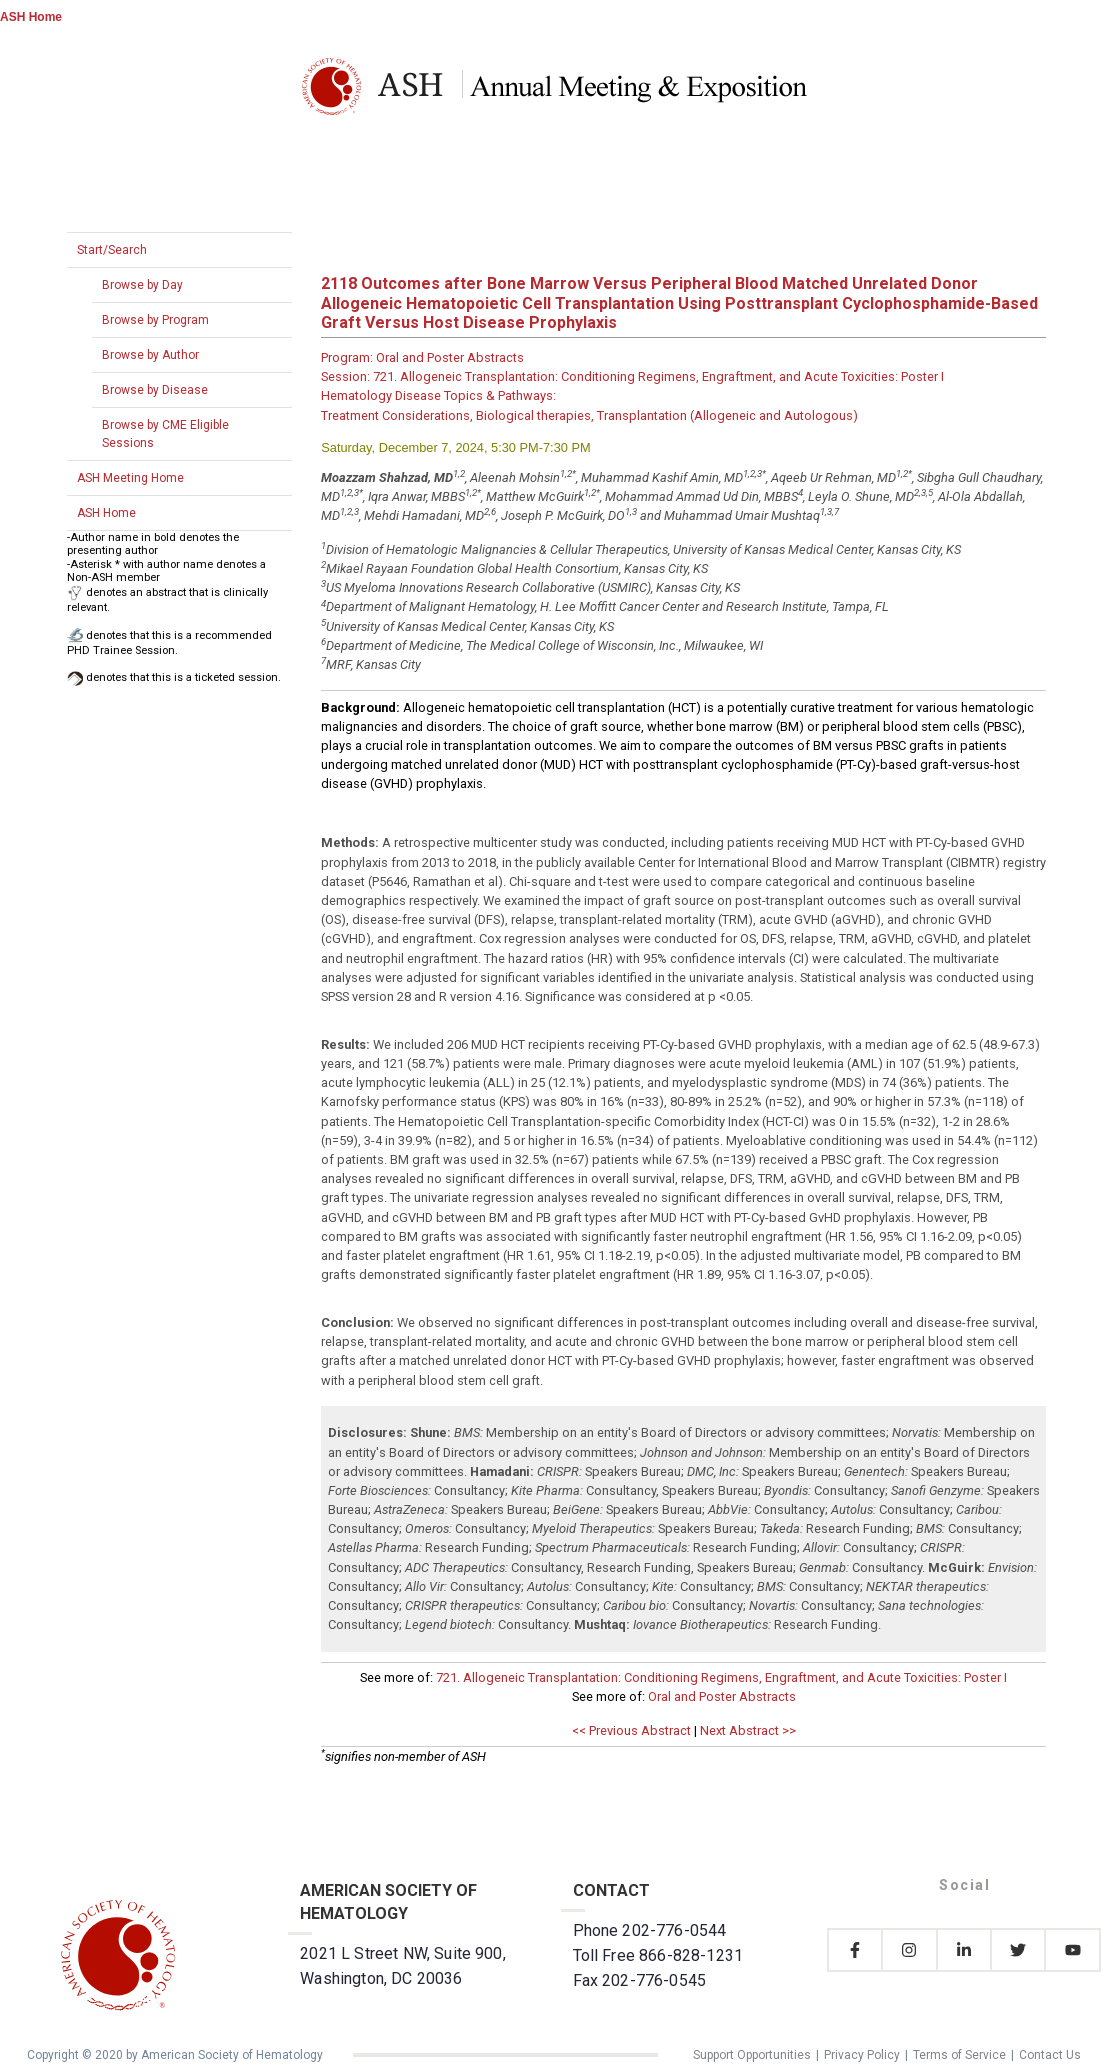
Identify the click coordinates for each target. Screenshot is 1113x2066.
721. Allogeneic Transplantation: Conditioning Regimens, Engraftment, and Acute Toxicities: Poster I (721, 1677)
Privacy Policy (862, 2055)
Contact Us (1050, 2055)
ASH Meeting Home (130, 478)
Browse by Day (142, 285)
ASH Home (31, 17)
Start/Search (112, 250)
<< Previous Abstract (631, 1730)
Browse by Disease (155, 390)
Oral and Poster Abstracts (722, 1696)
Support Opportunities (752, 2055)
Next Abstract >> (748, 1730)
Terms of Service (959, 2055)
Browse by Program (155, 320)
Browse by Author (150, 355)
